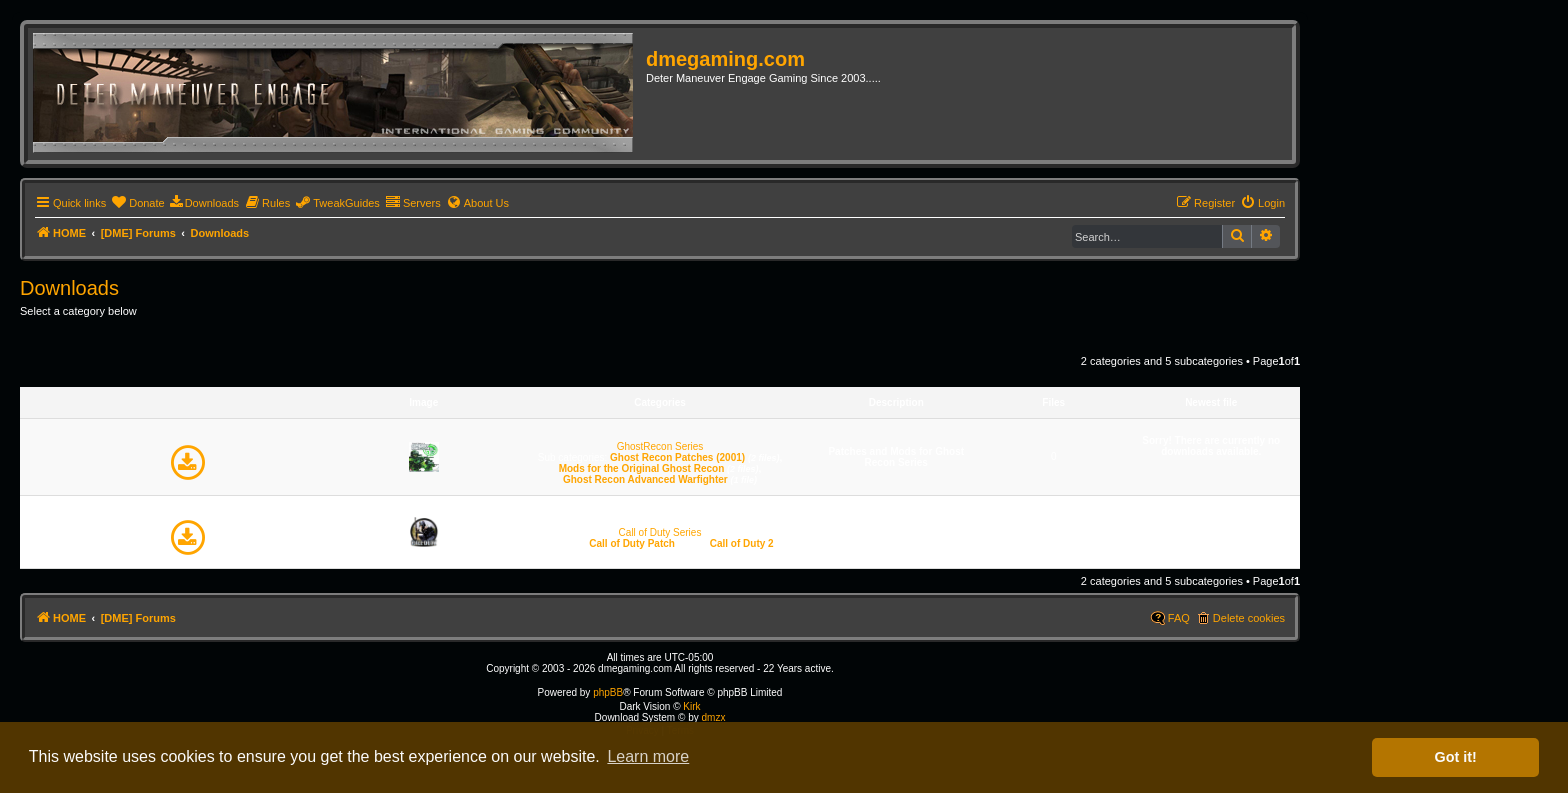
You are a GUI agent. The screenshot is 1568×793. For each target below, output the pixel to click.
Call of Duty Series (660, 532)
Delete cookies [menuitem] (1249, 618)
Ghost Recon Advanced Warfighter (645, 479)
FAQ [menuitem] (1179, 618)
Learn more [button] (648, 756)
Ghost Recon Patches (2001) (677, 457)
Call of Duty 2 (742, 543)
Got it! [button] (1456, 757)
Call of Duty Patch (632, 543)
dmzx (713, 717)
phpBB (608, 692)
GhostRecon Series (660, 446)
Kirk (691, 706)
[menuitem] (137, 203)
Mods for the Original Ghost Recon (642, 468)
